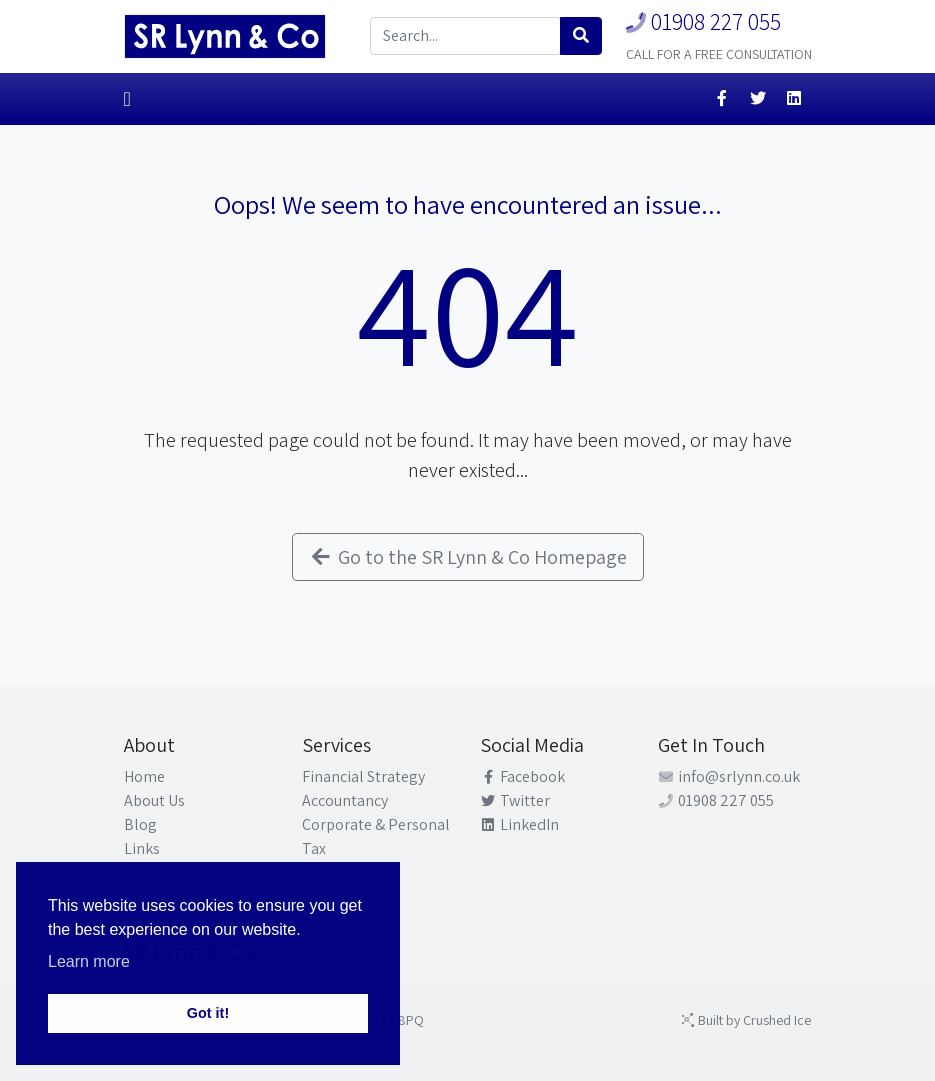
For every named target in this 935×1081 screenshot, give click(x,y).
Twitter (515, 800)
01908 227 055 (703, 21)
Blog (140, 824)
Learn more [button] (89, 961)
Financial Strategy (363, 776)
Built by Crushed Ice (746, 1020)
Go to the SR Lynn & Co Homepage (468, 557)
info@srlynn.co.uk (729, 776)
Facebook (523, 776)
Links (142, 848)
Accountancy (345, 800)
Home (144, 776)
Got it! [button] (208, 1013)
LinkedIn (520, 824)
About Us (154, 800)
